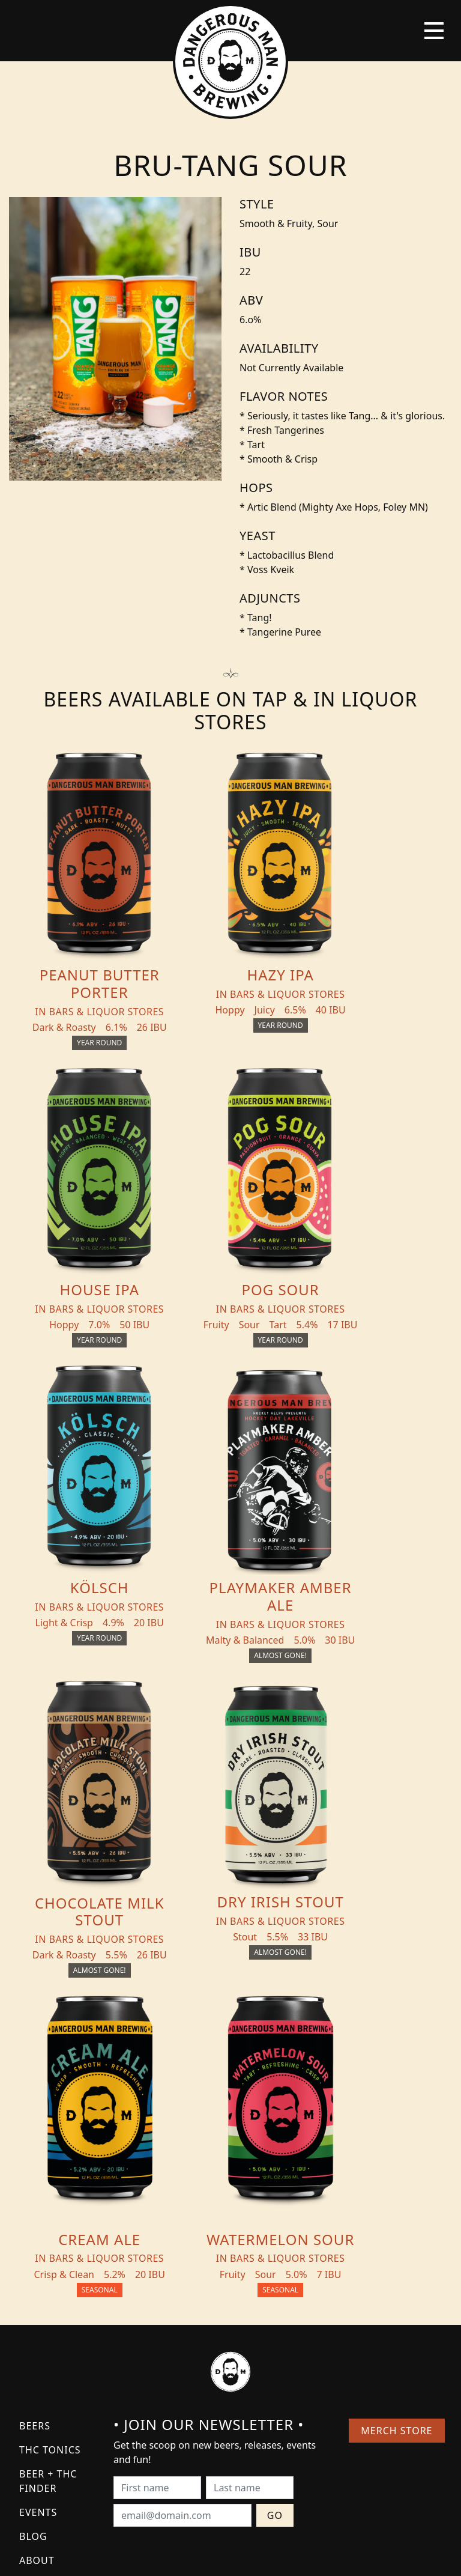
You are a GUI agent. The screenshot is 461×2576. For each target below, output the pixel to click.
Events (38, 2189)
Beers (34, 2103)
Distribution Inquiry (56, 2269)
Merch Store (396, 2108)
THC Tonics (50, 2127)
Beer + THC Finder (48, 2158)
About (37, 2237)
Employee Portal (341, 2555)
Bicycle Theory (280, 2555)
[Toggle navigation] (434, 30)
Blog (33, 2213)
